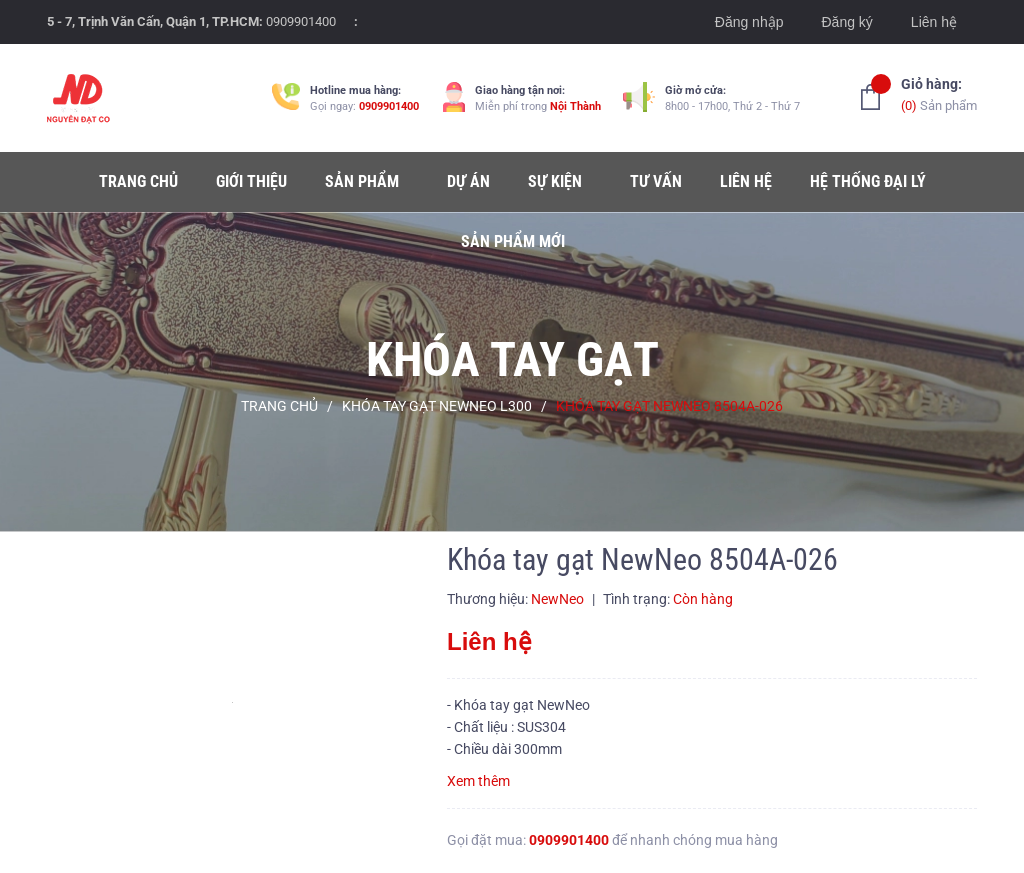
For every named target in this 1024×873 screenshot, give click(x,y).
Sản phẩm (939, 93)
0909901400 (301, 21)
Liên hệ (934, 22)
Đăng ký (846, 22)
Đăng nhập (749, 22)
